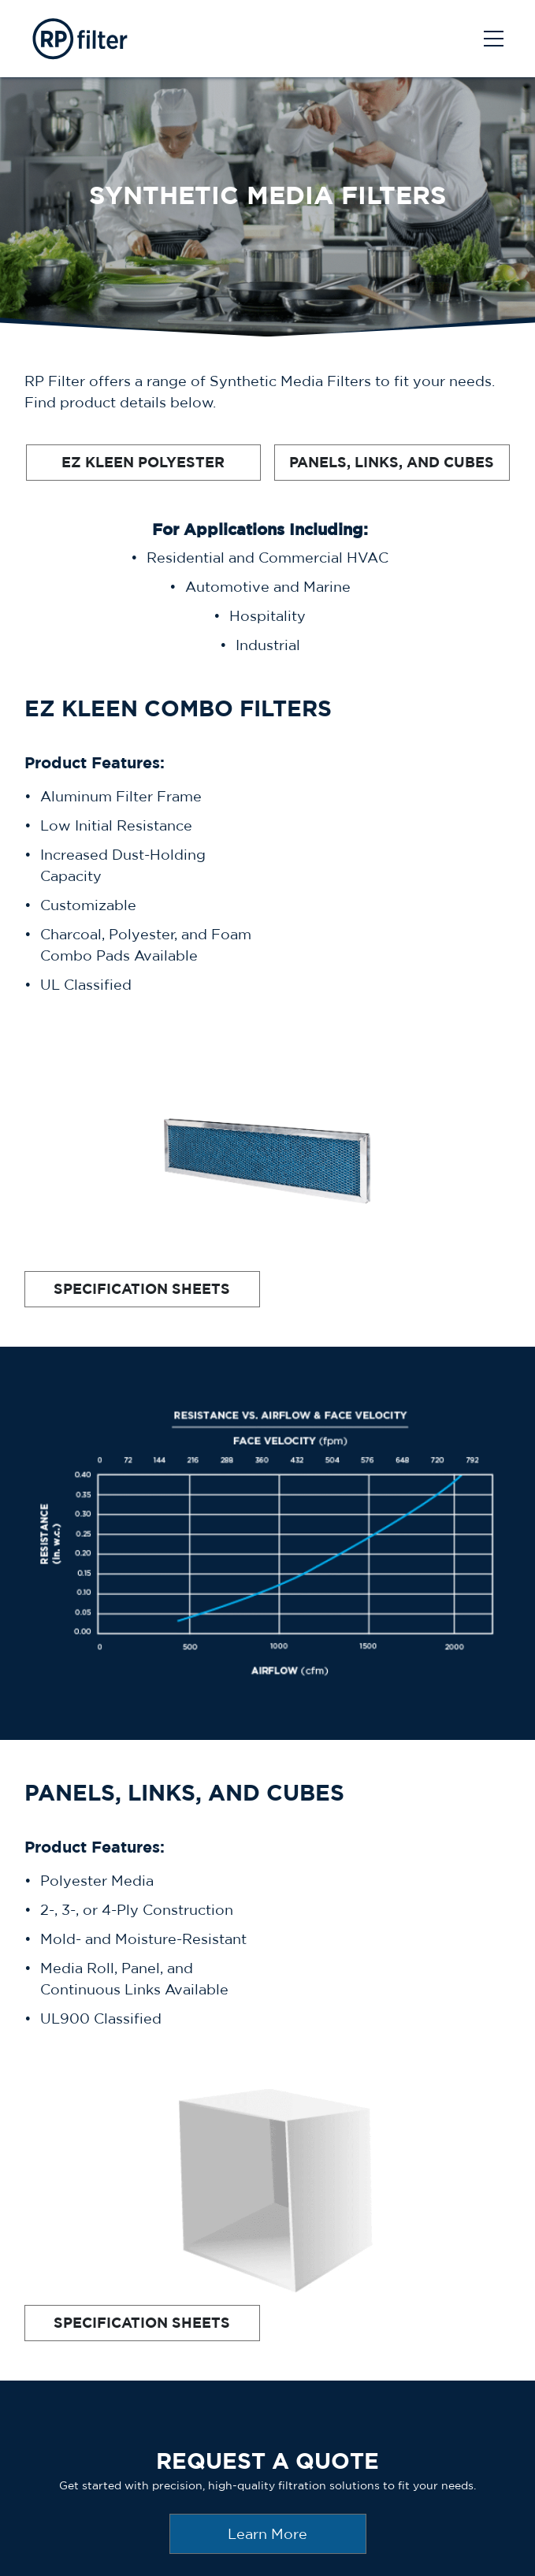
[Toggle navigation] (494, 38)
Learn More (267, 2534)
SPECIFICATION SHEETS (142, 1289)
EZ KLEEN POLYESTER (143, 462)
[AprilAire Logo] (78, 38)
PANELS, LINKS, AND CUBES (391, 462)
